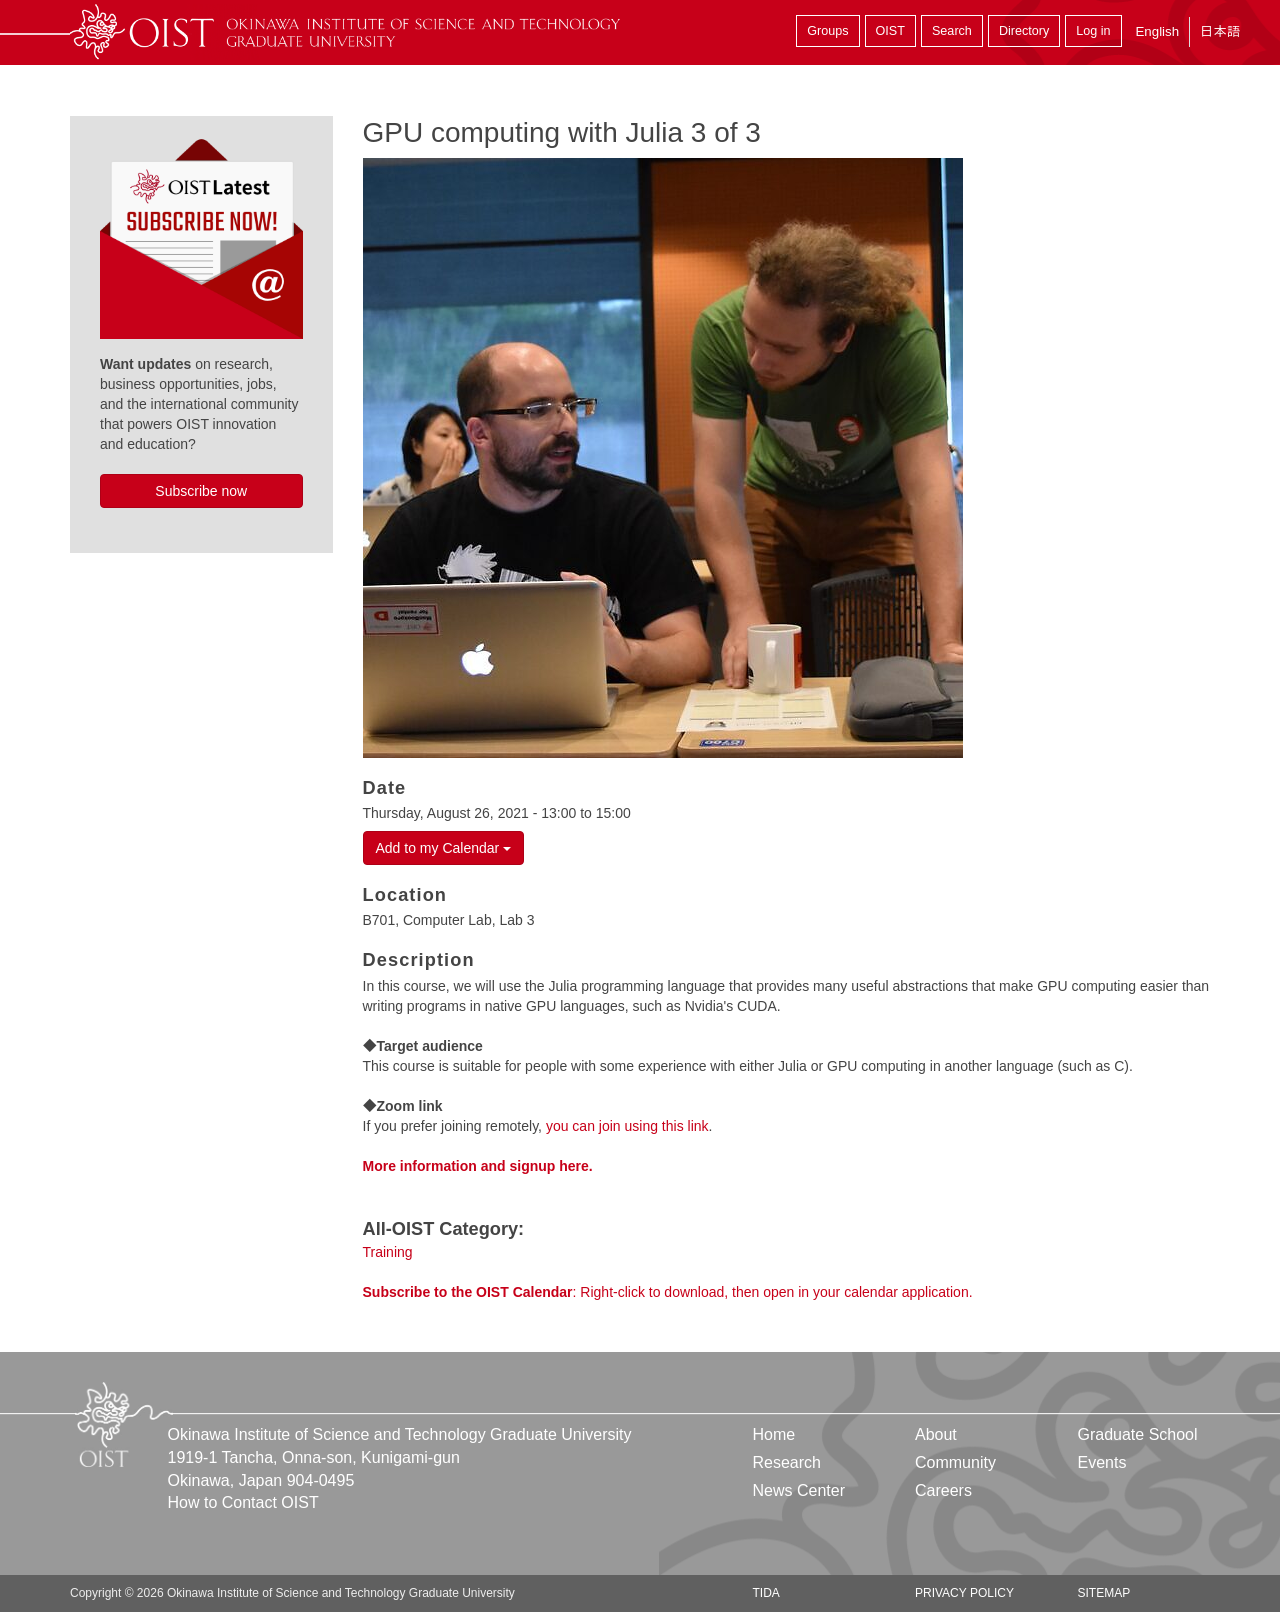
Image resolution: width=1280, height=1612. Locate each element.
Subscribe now (201, 491)
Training (388, 1252)
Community (955, 1462)
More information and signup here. (478, 1166)
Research (787, 1462)
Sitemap (1103, 1593)
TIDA (766, 1593)
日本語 (1220, 31)
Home (774, 1434)
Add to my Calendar (444, 848)
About (936, 1434)
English (1157, 31)
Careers (943, 1490)
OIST (890, 31)
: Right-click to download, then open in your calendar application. (668, 1292)
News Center (799, 1490)
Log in (1093, 31)
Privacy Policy (964, 1593)
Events (1101, 1462)
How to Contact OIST (243, 1502)
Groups (827, 31)
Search (952, 31)
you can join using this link (627, 1126)
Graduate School (1137, 1434)
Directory (1024, 31)
